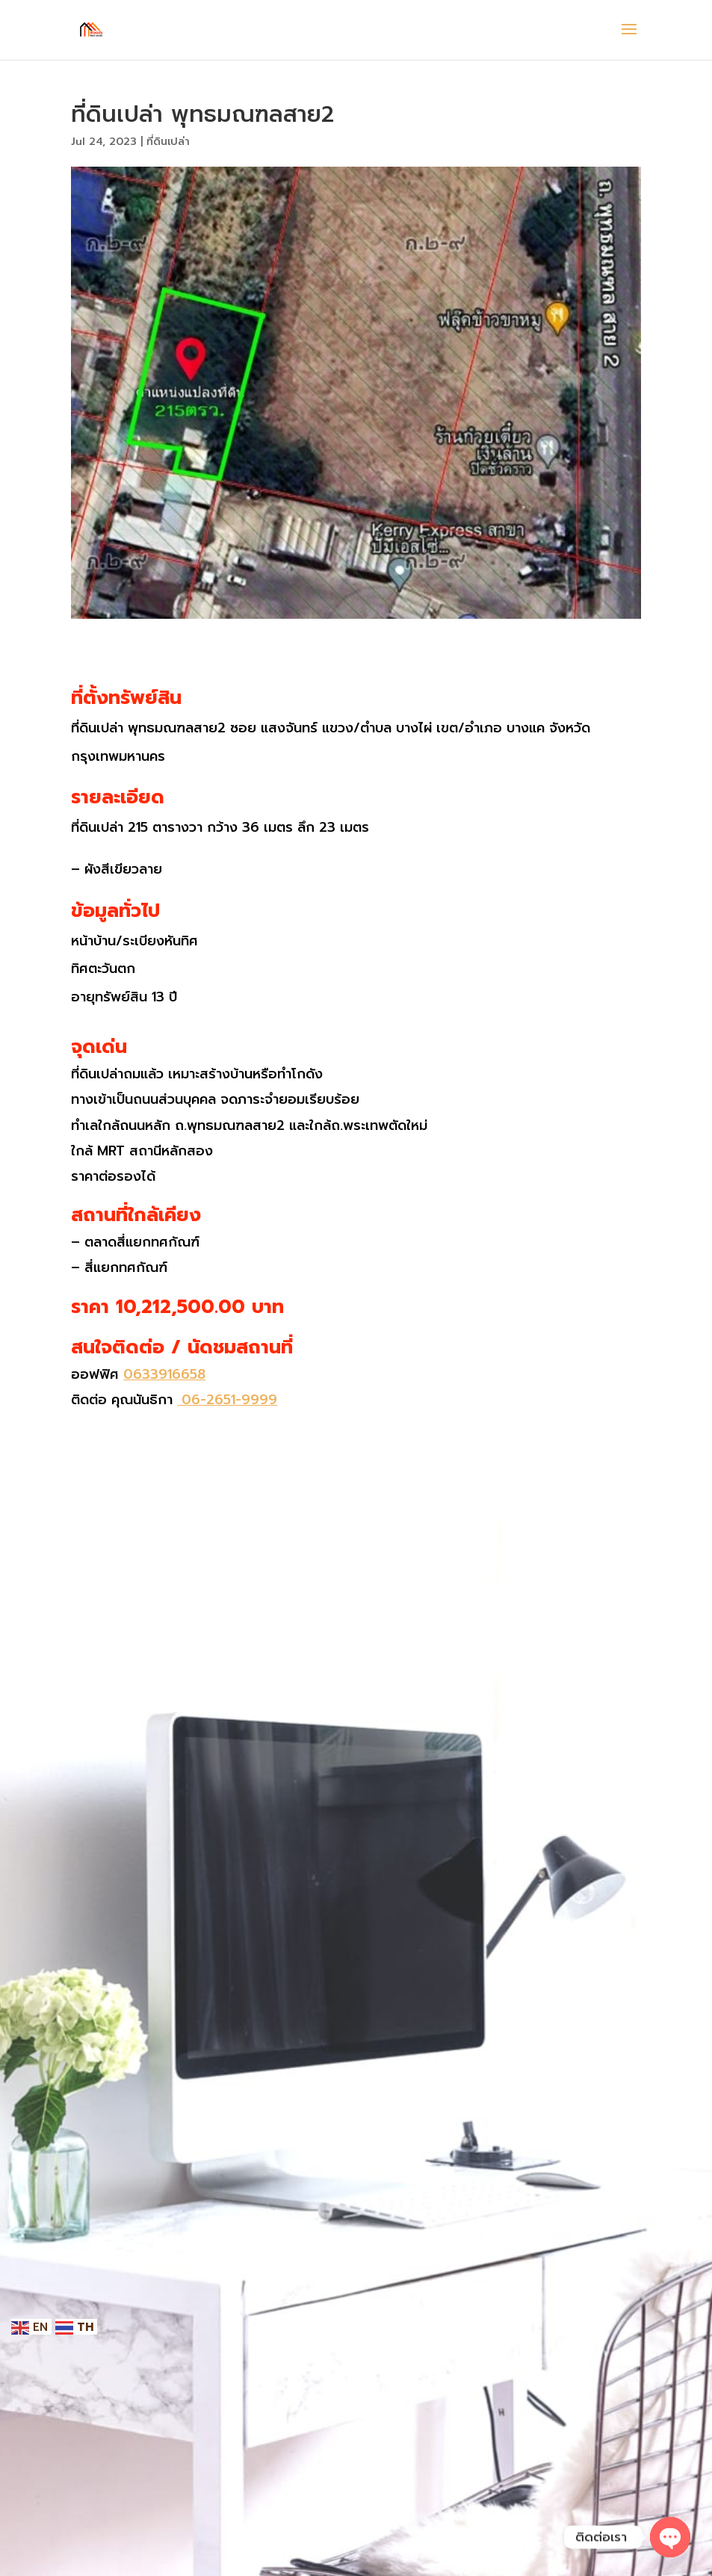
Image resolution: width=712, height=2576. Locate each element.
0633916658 (164, 1374)
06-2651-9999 (227, 1399)
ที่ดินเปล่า (168, 141)
